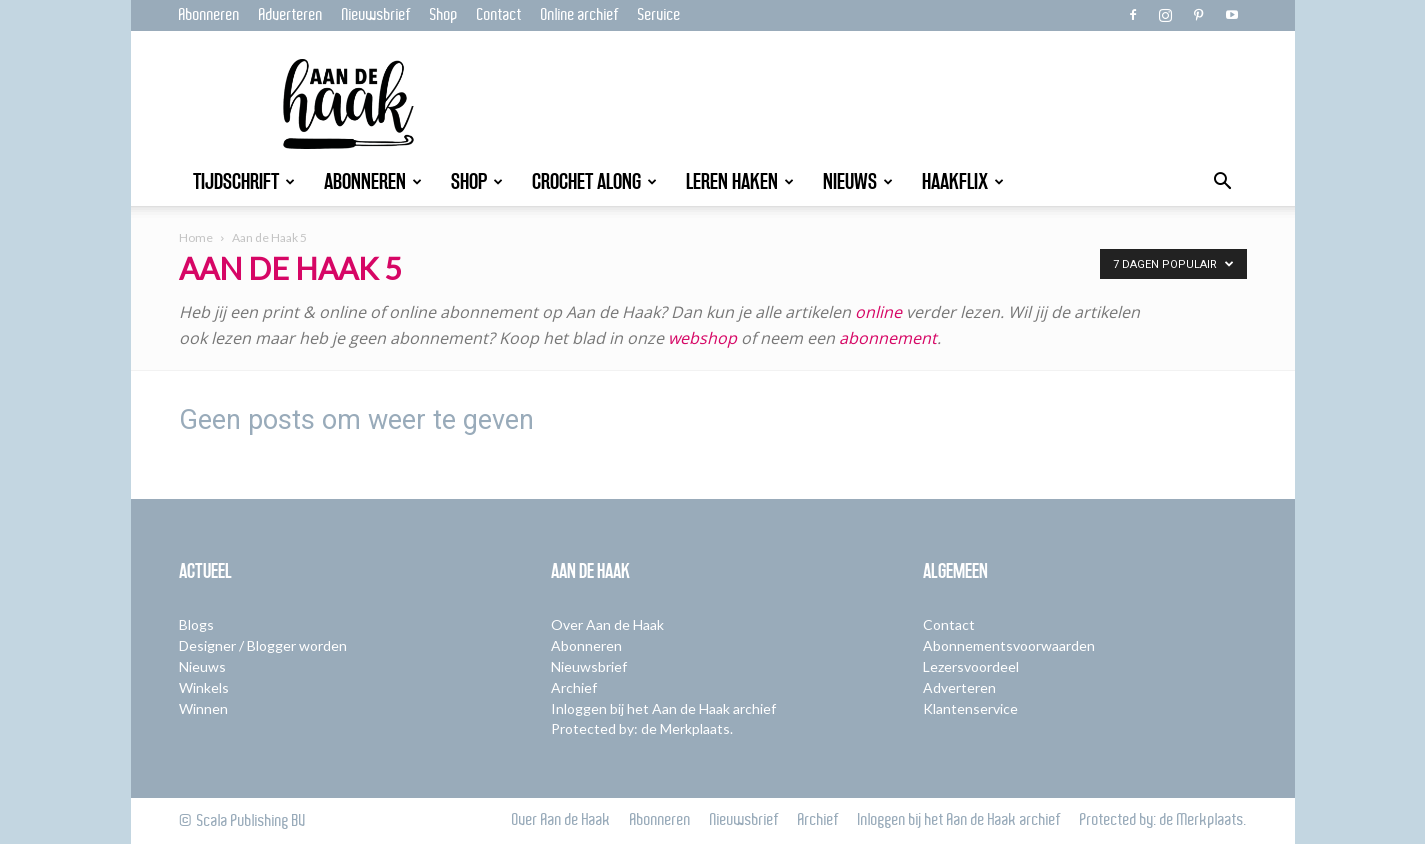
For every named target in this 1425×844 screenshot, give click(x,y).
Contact (499, 15)
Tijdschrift (244, 181)
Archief (574, 687)
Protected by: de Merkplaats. (642, 728)
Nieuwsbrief (376, 15)
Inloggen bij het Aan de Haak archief (663, 708)
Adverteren (291, 15)
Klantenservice (970, 708)
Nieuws (858, 181)
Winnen (203, 708)
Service (659, 15)
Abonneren (209, 15)
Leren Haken (740, 181)
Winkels (204, 687)
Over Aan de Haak (607, 624)
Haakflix (963, 181)
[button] (1223, 183)
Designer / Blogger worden (263, 645)
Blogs (196, 624)
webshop (704, 338)
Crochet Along (594, 181)
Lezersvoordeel (971, 666)
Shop (444, 15)
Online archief (580, 15)
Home (196, 237)
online (878, 312)
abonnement (888, 338)
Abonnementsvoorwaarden (1009, 645)
